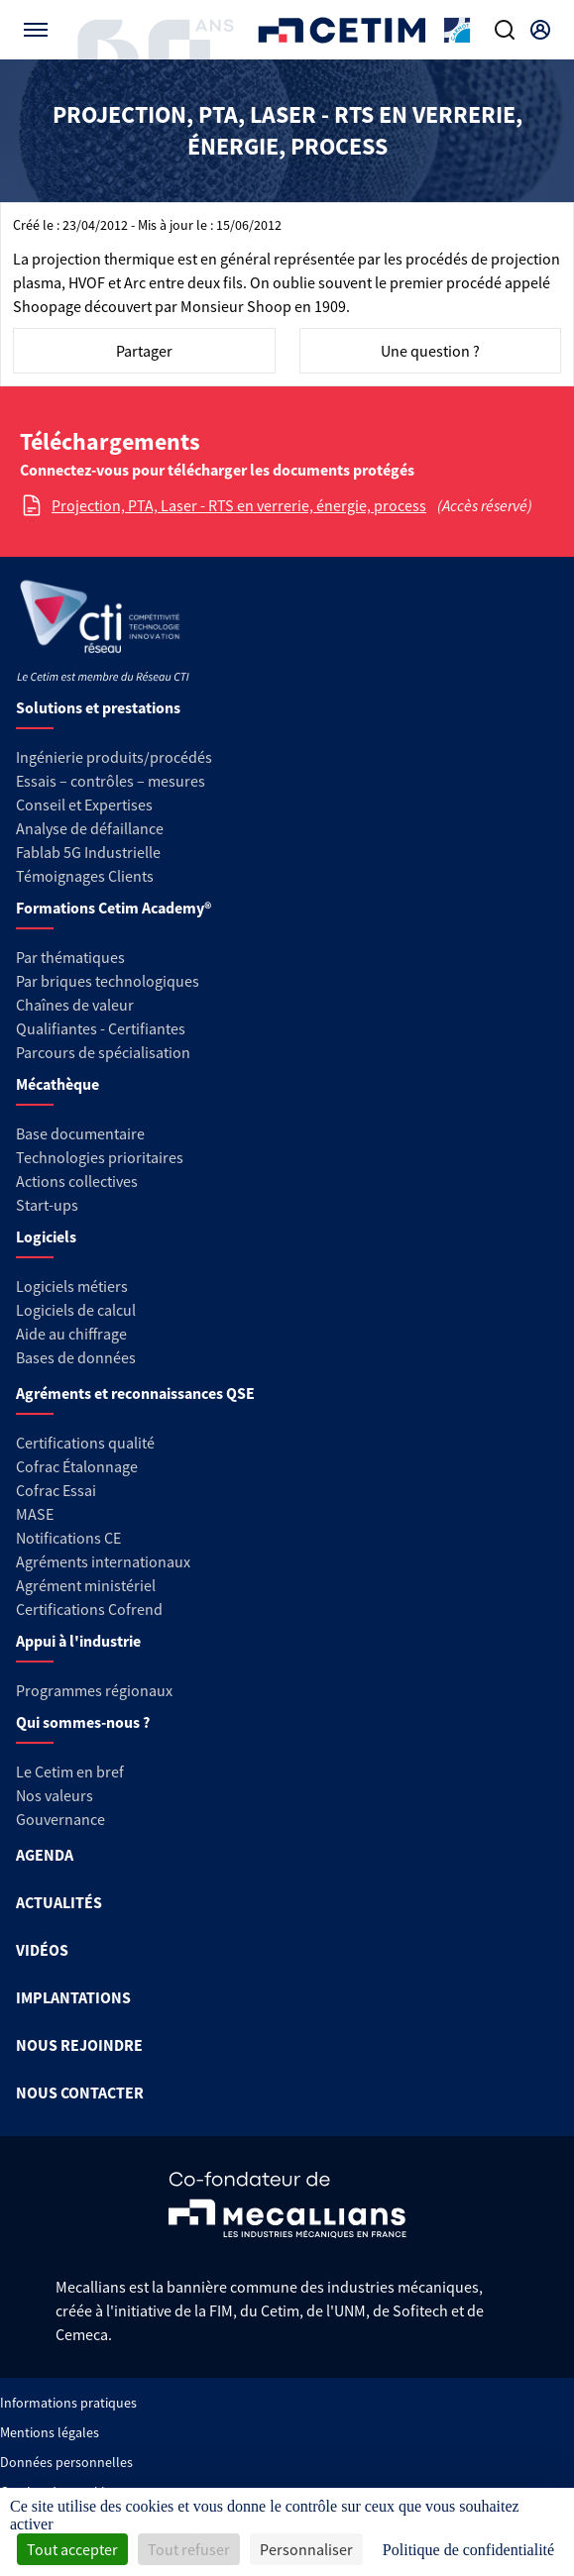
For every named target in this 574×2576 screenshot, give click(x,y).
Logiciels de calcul (76, 1310)
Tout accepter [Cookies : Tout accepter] (72, 2549)
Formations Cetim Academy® (113, 907)
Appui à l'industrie (78, 1641)
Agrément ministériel (86, 1585)
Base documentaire (80, 1133)
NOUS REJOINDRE (79, 2045)
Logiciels (46, 1236)
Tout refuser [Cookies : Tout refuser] (189, 2549)
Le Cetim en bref (70, 1771)
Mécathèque (57, 1084)
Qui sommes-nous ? (83, 1722)
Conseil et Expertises (84, 804)
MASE (35, 1514)
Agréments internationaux (103, 1561)
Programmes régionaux (94, 1690)
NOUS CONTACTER (80, 2092)
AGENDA (44, 1855)
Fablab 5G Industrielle (88, 852)
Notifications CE (68, 1538)
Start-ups (47, 1205)
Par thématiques (70, 957)
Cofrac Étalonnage (77, 1466)
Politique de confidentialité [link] (468, 2549)
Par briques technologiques (107, 981)
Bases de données (76, 1357)
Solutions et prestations (98, 707)
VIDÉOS (42, 1950)
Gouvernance (60, 1819)
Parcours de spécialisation (103, 1052)
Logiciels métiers (72, 1286)
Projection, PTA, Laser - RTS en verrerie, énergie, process (239, 505)
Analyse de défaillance (90, 828)
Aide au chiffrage (71, 1333)
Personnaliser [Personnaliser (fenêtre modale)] (306, 2549)
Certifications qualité (85, 1442)
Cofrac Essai (56, 1490)
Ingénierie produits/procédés (114, 757)
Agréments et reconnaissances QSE (135, 1393)
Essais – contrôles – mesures (110, 781)
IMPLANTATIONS (73, 1997)
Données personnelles (66, 2462)
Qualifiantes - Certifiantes (100, 1028)
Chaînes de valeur (75, 1005)
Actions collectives (77, 1181)
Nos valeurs (54, 1795)
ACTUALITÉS (59, 1902)
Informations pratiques (68, 2403)
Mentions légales (49, 2432)
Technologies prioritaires (99, 1157)
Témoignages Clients (85, 876)
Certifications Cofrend (89, 1609)
